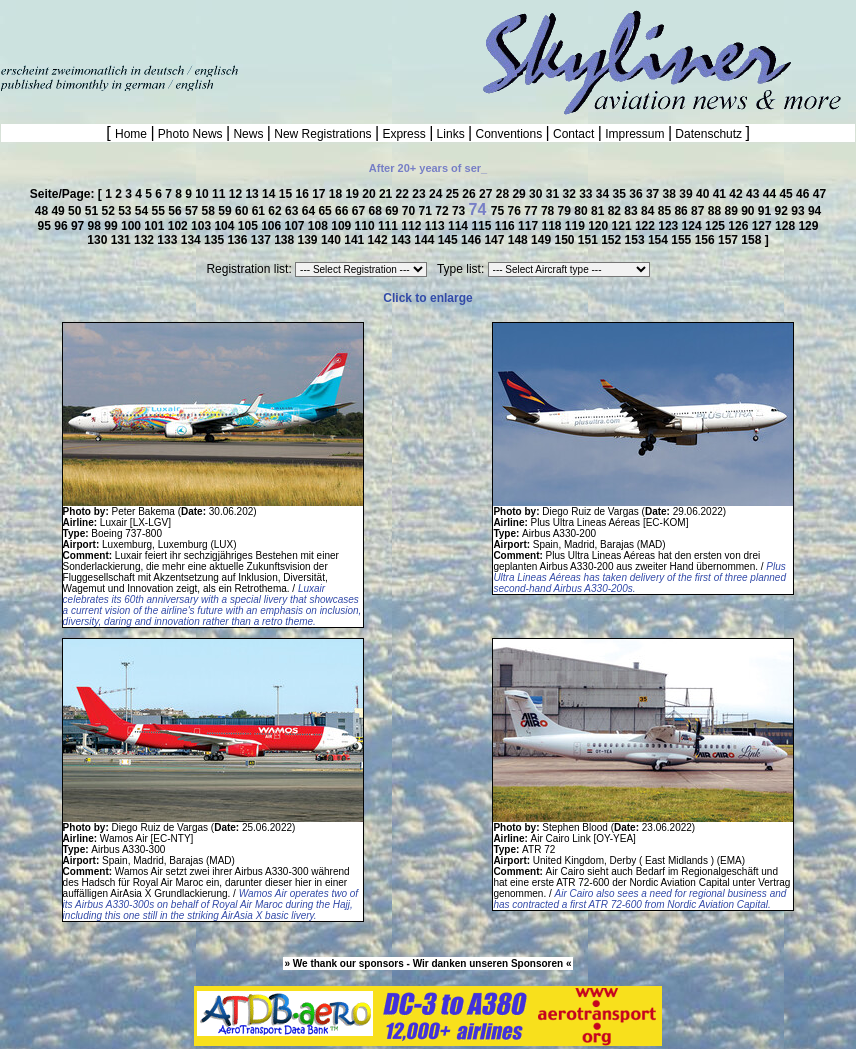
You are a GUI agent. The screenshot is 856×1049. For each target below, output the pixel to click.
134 (192, 240)
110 (366, 226)
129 (808, 226)
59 (226, 211)
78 (549, 211)
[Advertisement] (234, 30)
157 (729, 240)
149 (542, 240)
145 (449, 240)
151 (589, 240)
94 (814, 211)
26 (470, 194)
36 (637, 194)
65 (326, 211)
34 (604, 194)
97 (79, 226)
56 (176, 211)
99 (112, 226)
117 (529, 226)
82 (616, 211)
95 (46, 226)
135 (215, 240)
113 (436, 226)
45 (787, 194)
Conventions (508, 134)
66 (343, 211)
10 (203, 194)
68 (376, 211)
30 (537, 194)
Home (132, 134)
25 (454, 194)
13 (253, 194)
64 (310, 211)
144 (425, 240)
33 (587, 194)
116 (506, 226)
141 (355, 240)
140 (332, 240)
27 (487, 194)
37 (654, 194)
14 (270, 194)
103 (202, 226)
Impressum (635, 134)
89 (732, 211)
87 (699, 211)
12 (237, 194)
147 (495, 240)
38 (671, 194)
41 (721, 194)
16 (303, 194)
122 (646, 226)
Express (404, 134)
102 (179, 226)
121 (623, 226)
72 (443, 211)
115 (482, 226)
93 (799, 211)
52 (109, 211)
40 (704, 194)
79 (566, 211)
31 (554, 194)
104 (225, 226)
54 (143, 211)
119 (576, 226)
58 (210, 211)
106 (272, 226)
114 (459, 226)
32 (570, 194)
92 (783, 211)
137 (262, 240)
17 (320, 194)
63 (293, 211)
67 (360, 211)
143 (402, 240)
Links (450, 134)
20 (370, 194)
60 (243, 211)
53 (126, 211)
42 (737, 194)
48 (43, 211)
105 (249, 226)
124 (693, 226)
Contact (574, 134)
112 (412, 226)
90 (749, 211)
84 (649, 211)
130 (98, 240)
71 (427, 211)
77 (532, 211)
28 (504, 194)
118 (552, 226)
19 (354, 194)
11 (220, 194)
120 (599, 226)
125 (716, 226)
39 (687, 194)
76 (516, 211)
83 (632, 211)
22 (404, 194)
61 (260, 211)
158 (752, 240)
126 (739, 226)
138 (285, 240)
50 (76, 211)
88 (716, 211)
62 (276, 211)
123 (669, 226)
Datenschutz (708, 134)
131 (122, 240)
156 (706, 240)
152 (612, 240)
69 (393, 211)
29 (520, 194)
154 (659, 240)
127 (763, 226)
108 (319, 226)
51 (93, 211)
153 (636, 240)
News (248, 134)
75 (499, 211)
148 (519, 240)
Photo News (190, 134)
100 (132, 226)
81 (599, 211)
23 (420, 194)
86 (682, 211)
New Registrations (323, 134)
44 (771, 194)
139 (309, 240)
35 (621, 194)
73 (460, 211)
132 (145, 240)
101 (155, 226)
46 (804, 194)
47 (819, 194)
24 (437, 194)
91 (766, 211)
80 (582, 211)
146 (472, 240)
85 (666, 211)
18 (337, 194)
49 (59, 211)
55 (160, 211)
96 (62, 226)
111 (389, 226)
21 (387, 194)
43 (754, 194)
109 (342, 226)
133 (168, 240)
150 (565, 240)
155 (682, 240)
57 (193, 211)
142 (379, 240)
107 (296, 226)
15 (287, 194)
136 (238, 240)
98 (96, 226)
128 (786, 226)
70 (410, 211)
